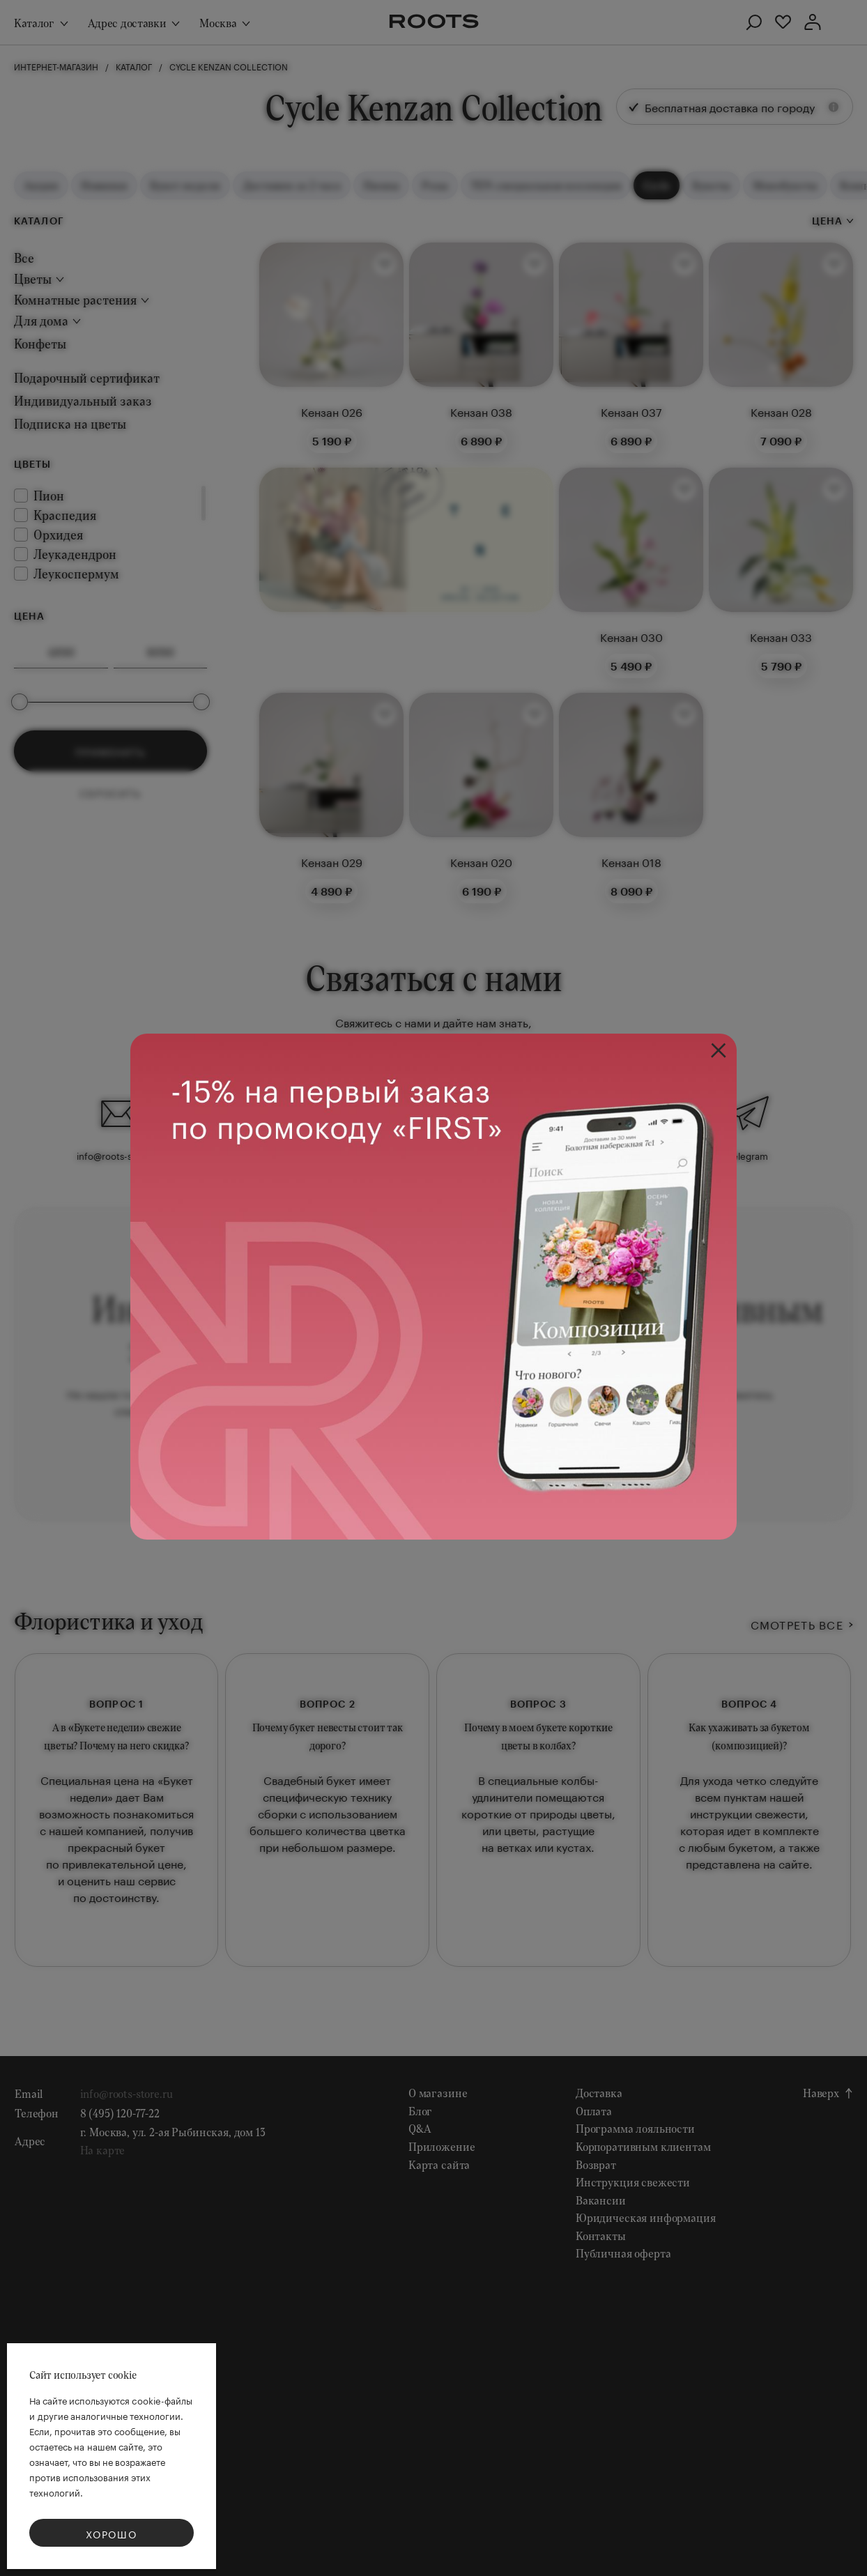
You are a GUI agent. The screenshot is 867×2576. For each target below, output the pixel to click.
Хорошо (111, 2533)
